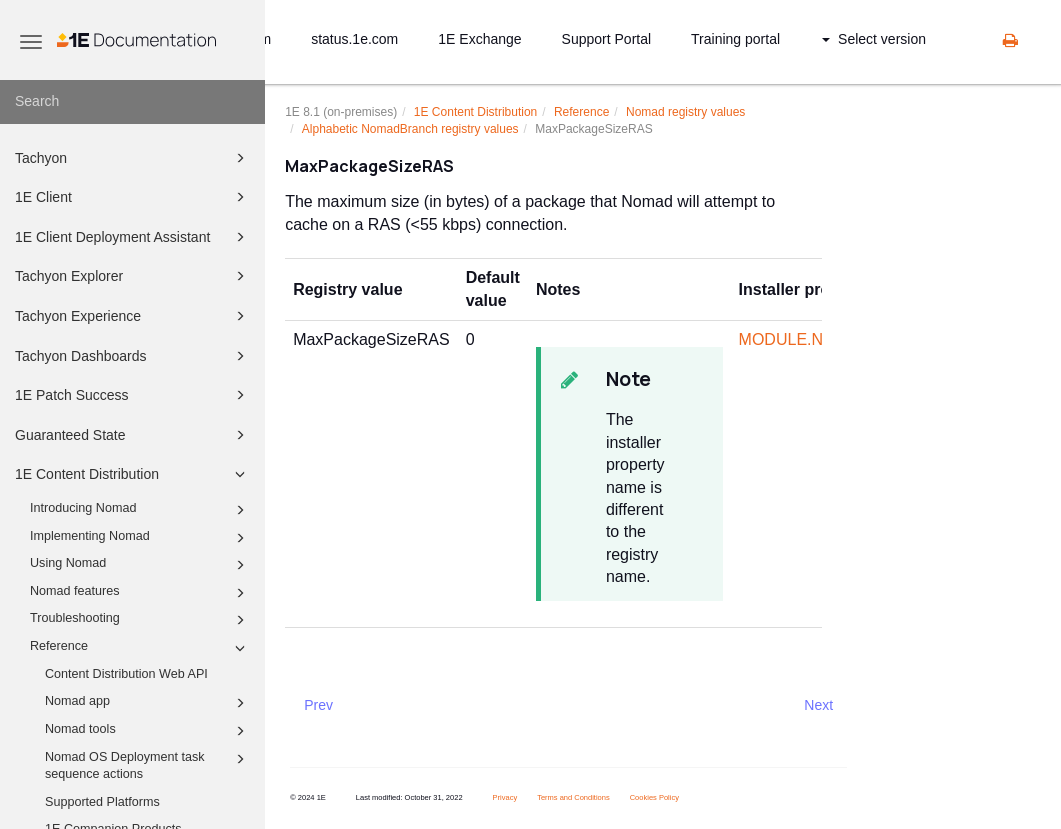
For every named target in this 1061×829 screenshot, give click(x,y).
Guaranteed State (133, 435)
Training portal (735, 39)
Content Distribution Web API (126, 674)
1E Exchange (479, 39)
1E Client (133, 197)
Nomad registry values (685, 112)
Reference (140, 648)
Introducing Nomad (140, 510)
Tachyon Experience (133, 316)
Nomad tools (148, 731)
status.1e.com (354, 39)
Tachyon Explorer (133, 276)
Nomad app (148, 703)
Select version (874, 39)
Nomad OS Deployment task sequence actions (148, 765)
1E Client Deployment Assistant (133, 237)
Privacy (505, 797)
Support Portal (607, 39)
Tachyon (133, 158)
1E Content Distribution (133, 474)
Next (818, 705)
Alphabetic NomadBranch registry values (410, 129)
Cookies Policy (654, 797)
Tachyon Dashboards (133, 356)
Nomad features (140, 593)
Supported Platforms (102, 802)
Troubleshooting (140, 620)
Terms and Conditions (573, 797)
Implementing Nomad (140, 538)
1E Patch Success (133, 395)
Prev (318, 705)
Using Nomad (140, 565)
